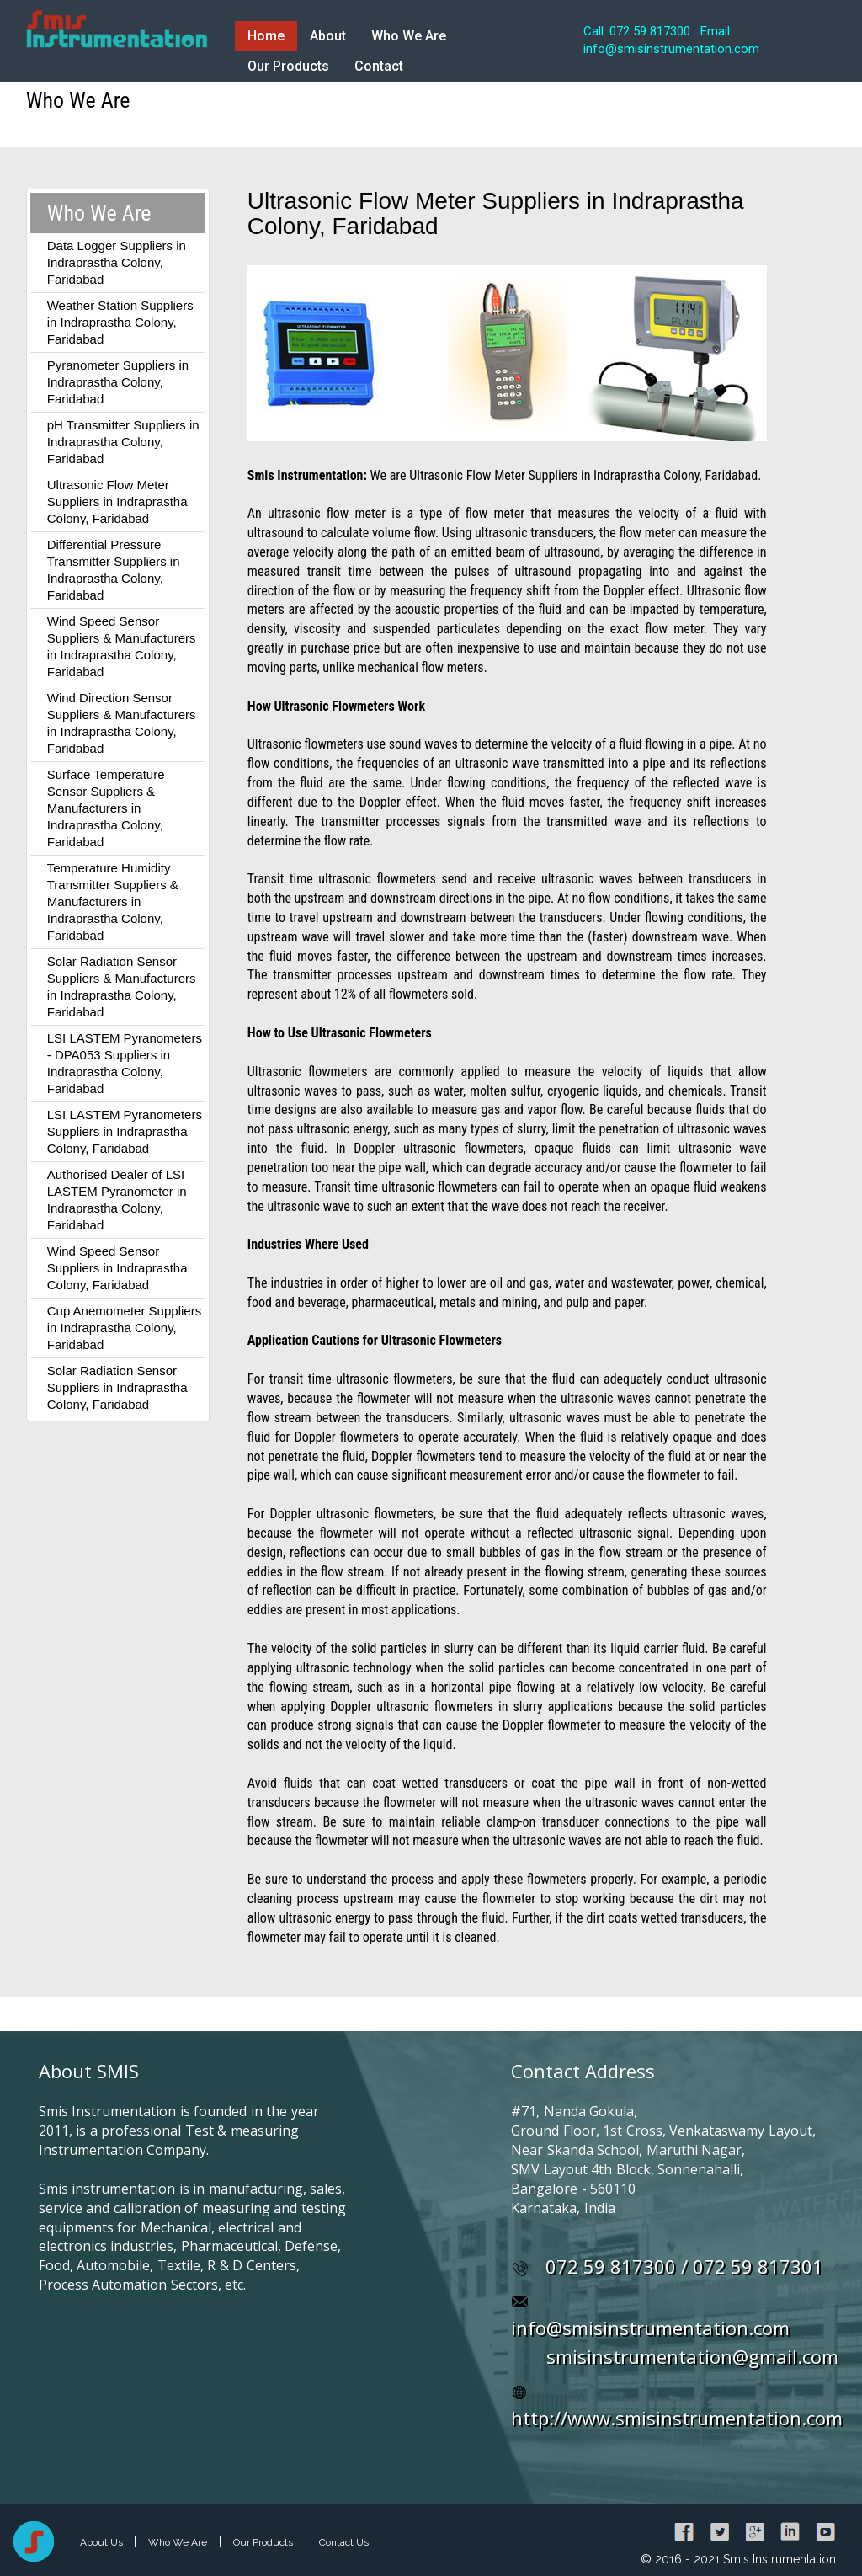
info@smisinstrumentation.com (650, 2327)
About (328, 36)
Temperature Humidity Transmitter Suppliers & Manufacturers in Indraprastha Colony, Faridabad (112, 901)
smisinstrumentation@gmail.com (692, 2356)
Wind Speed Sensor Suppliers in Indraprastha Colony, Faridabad (117, 1268)
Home (266, 36)
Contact (378, 66)
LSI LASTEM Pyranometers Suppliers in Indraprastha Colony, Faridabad (124, 1131)
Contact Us (344, 2542)
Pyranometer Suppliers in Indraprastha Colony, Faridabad (118, 382)
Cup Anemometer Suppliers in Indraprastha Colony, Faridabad (124, 1328)
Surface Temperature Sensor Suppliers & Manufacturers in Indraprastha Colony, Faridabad (106, 808)
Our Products (288, 66)
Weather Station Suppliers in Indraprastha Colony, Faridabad (120, 322)
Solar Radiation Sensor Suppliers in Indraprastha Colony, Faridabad (117, 1387)
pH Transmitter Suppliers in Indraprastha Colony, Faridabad (123, 442)
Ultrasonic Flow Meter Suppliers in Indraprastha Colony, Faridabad (117, 501)
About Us (102, 2542)
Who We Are (408, 36)
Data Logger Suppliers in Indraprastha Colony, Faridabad (116, 262)
